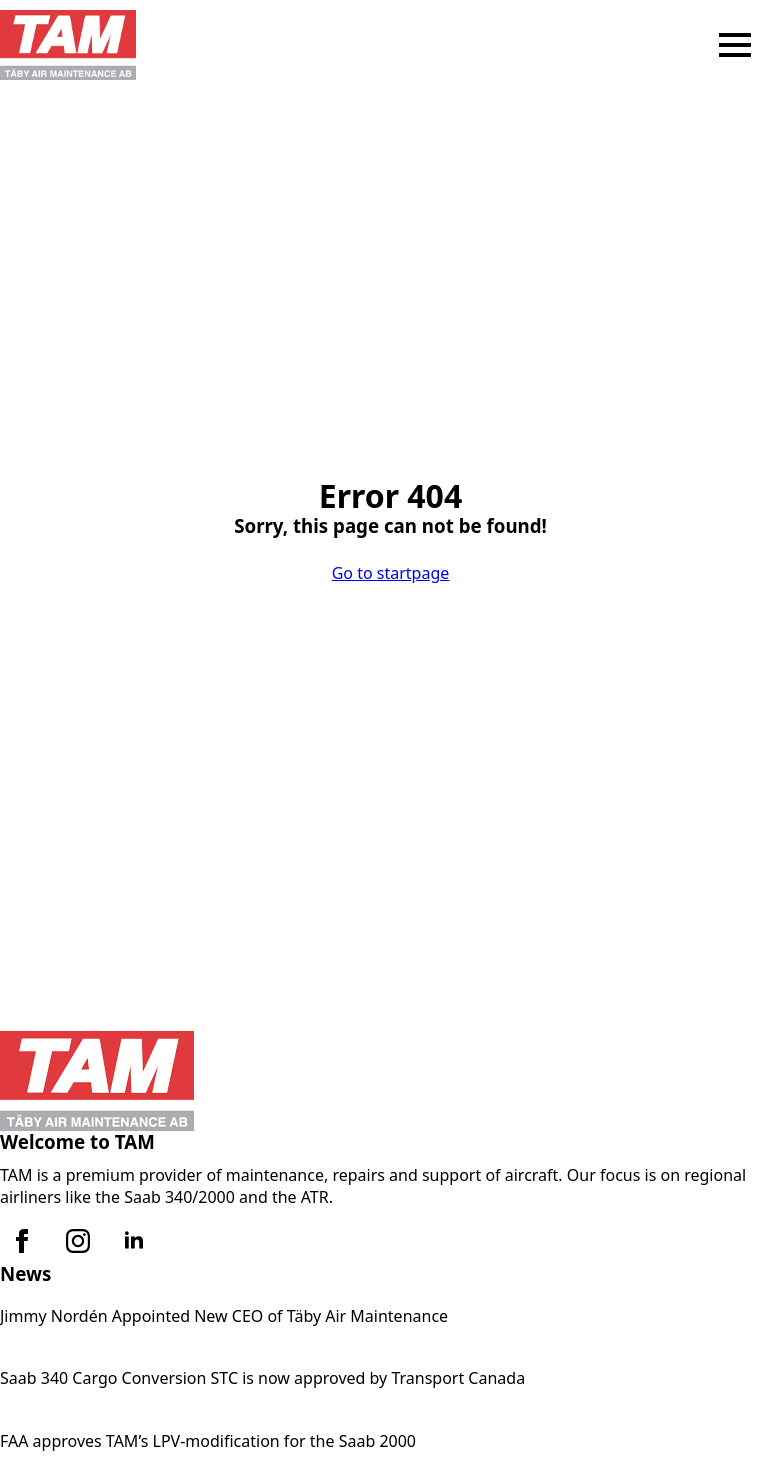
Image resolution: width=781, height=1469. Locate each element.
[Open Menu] (735, 45)
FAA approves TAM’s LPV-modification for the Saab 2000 (208, 1441)
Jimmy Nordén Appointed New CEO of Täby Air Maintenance (224, 1316)
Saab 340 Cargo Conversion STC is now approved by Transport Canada (262, 1378)
